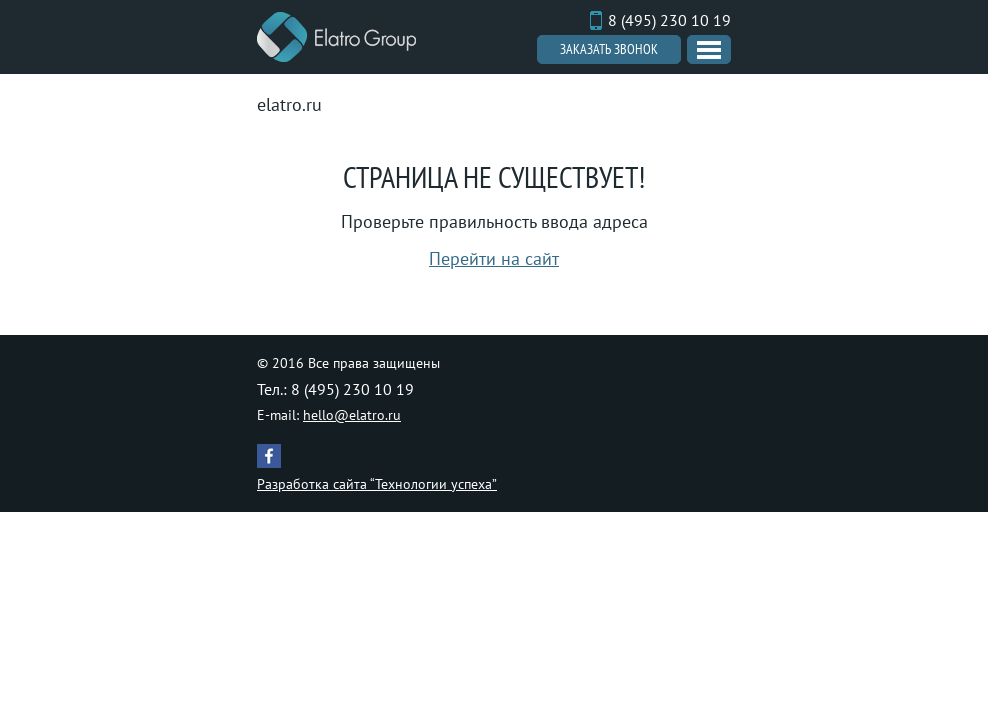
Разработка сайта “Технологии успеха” (377, 484)
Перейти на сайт (494, 258)
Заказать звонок (609, 49)
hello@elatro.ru (352, 415)
